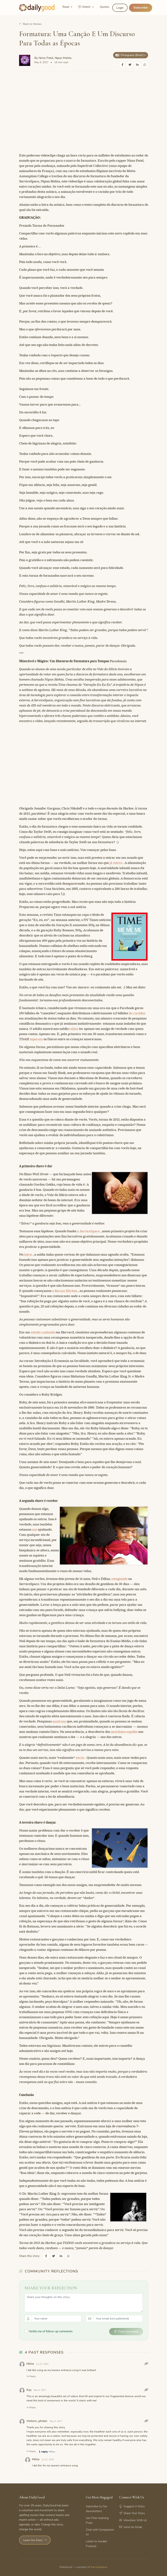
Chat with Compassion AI (100, 2532)
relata (73, 1029)
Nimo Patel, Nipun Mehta (55, 58)
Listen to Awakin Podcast (96, 2544)
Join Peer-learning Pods (97, 2520)
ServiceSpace (99, 2567)
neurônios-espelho (124, 1731)
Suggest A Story (132, 2506)
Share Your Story (132, 2513)
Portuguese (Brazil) (129, 55)
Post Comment (126, 2332)
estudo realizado (43, 1332)
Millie (52, 2451)
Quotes (104, 7)
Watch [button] (84, 7)
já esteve (116, 863)
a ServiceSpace (88, 1231)
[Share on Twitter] (130, 64)
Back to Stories (30, 24)
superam (36, 1039)
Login (119, 8)
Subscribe (140, 8)
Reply (31, 2376)
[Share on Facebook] (122, 64)
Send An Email (130, 2527)
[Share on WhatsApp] (144, 64)
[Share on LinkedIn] (137, 64)
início (28, 1254)
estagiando (119, 1579)
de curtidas (137, 1013)
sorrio (80, 1757)
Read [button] (66, 7)
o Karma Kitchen (64, 1291)
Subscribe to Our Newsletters (96, 2509)
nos (34, 1529)
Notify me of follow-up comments (51, 2331)
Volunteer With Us (133, 2520)
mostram (59, 1721)
